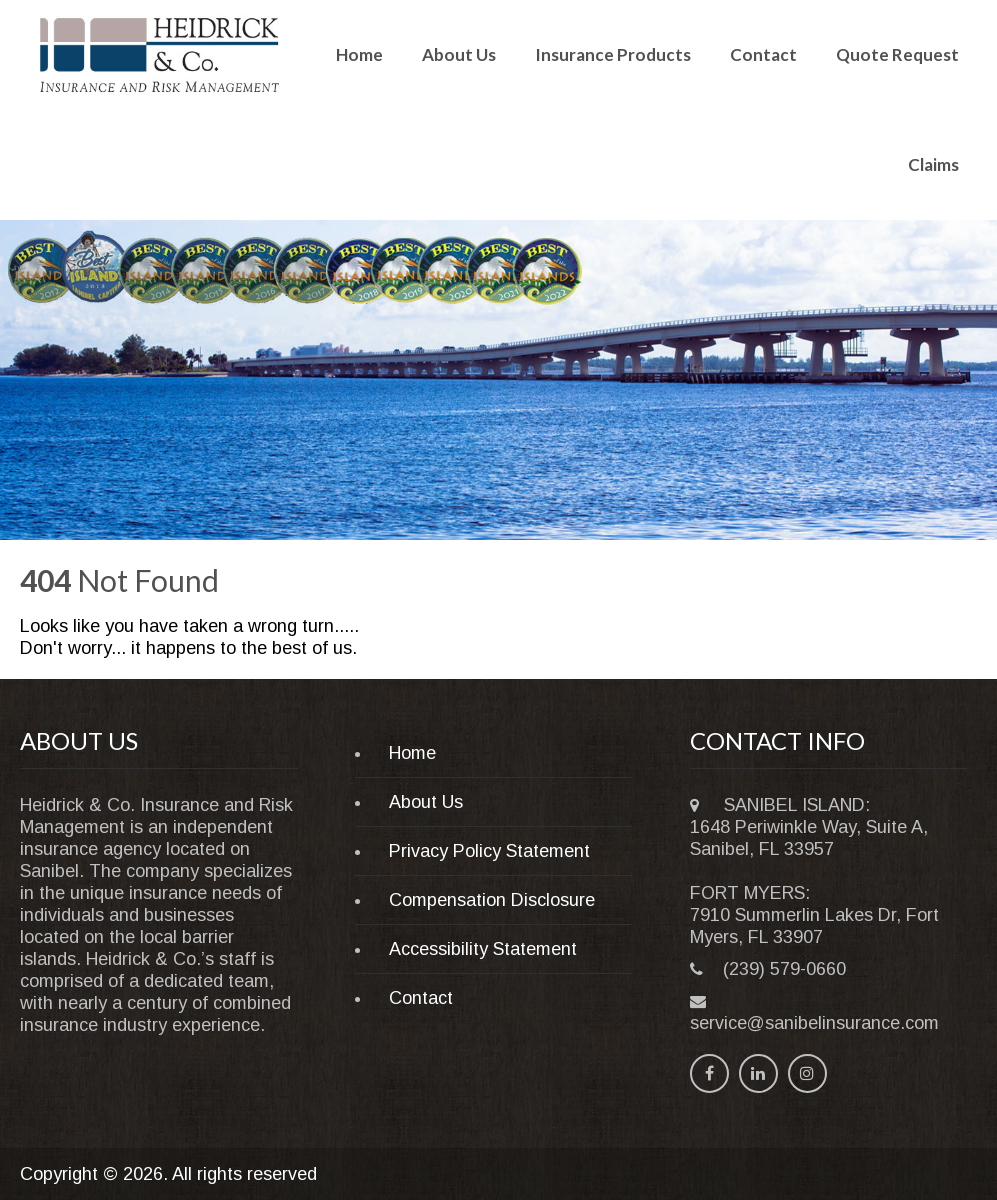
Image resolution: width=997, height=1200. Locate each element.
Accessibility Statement (483, 949)
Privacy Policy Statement (489, 851)
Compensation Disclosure (492, 900)
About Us (459, 54)
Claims (933, 164)
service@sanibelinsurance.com (814, 1023)
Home (359, 54)
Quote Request (897, 54)
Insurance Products (613, 54)
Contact (763, 54)
